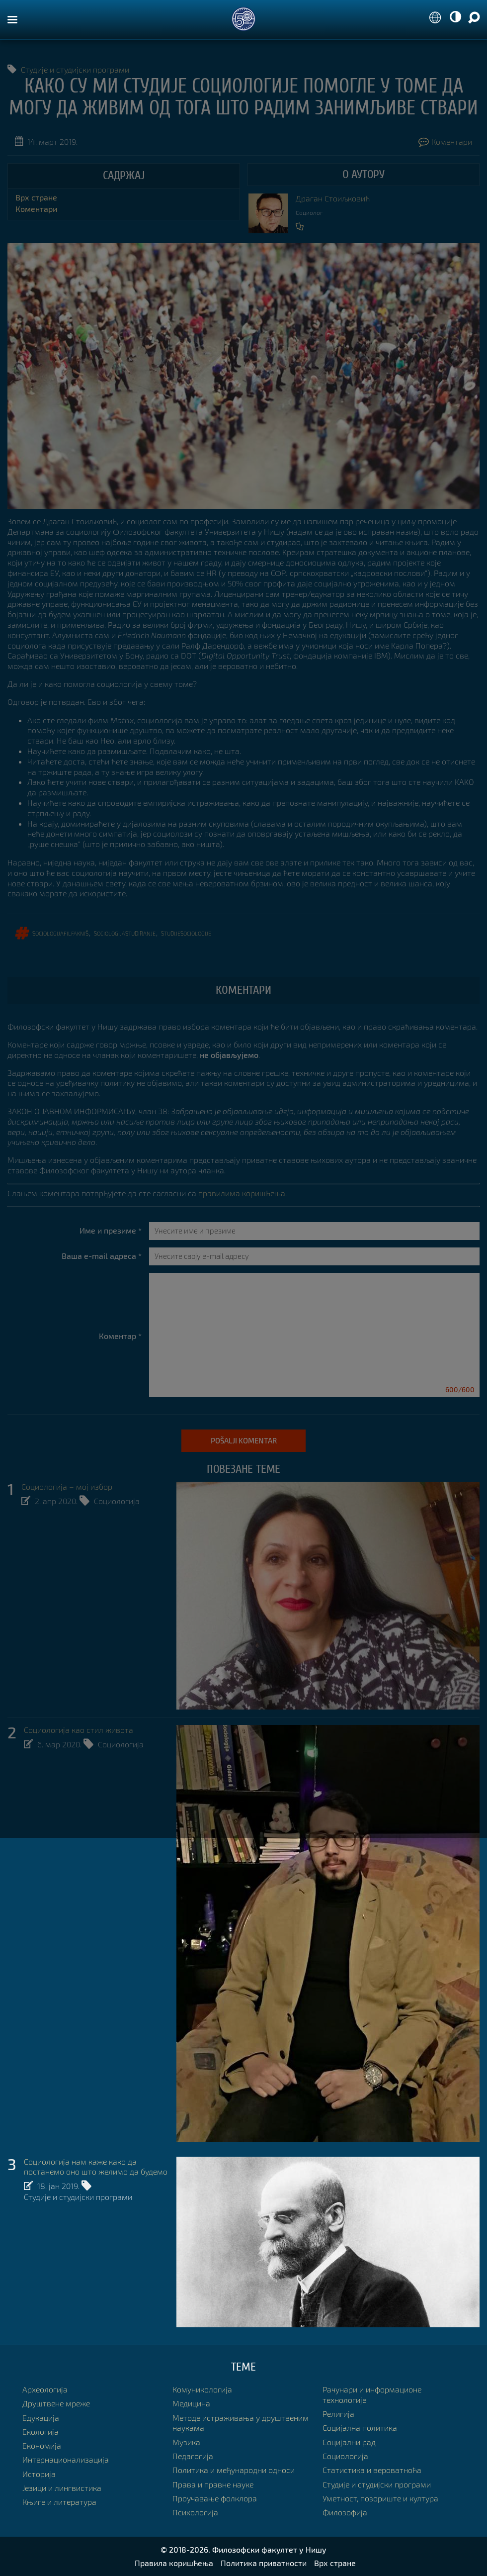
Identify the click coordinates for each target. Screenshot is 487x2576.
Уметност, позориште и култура (380, 2498)
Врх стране (36, 197)
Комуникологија (202, 2389)
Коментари (445, 141)
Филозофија (345, 2512)
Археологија (45, 2389)
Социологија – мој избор (66, 1487)
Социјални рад (349, 2442)
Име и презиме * (111, 1231)
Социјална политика (360, 2428)
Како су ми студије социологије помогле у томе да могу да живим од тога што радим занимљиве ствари (243, 97)
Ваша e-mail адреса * (102, 1256)
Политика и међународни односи (233, 2470)
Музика (186, 2442)
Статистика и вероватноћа (372, 2470)
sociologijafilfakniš (60, 933)
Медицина (191, 2403)
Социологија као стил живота (78, 1729)
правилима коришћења (241, 1193)
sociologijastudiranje (125, 933)
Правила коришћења (174, 2563)
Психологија (195, 2512)
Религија (338, 2414)
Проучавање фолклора (214, 2498)
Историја (39, 2474)
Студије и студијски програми (75, 69)
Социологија (117, 1501)
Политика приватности (264, 2563)
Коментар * (120, 1335)
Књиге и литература (59, 2502)
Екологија (40, 2432)
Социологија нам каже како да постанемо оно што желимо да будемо (95, 2166)
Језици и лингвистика (61, 2488)
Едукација (40, 2417)
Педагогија (192, 2456)
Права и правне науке (212, 2484)
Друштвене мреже (56, 2403)
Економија (41, 2446)
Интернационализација (65, 2460)
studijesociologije (186, 933)
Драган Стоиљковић (333, 198)
